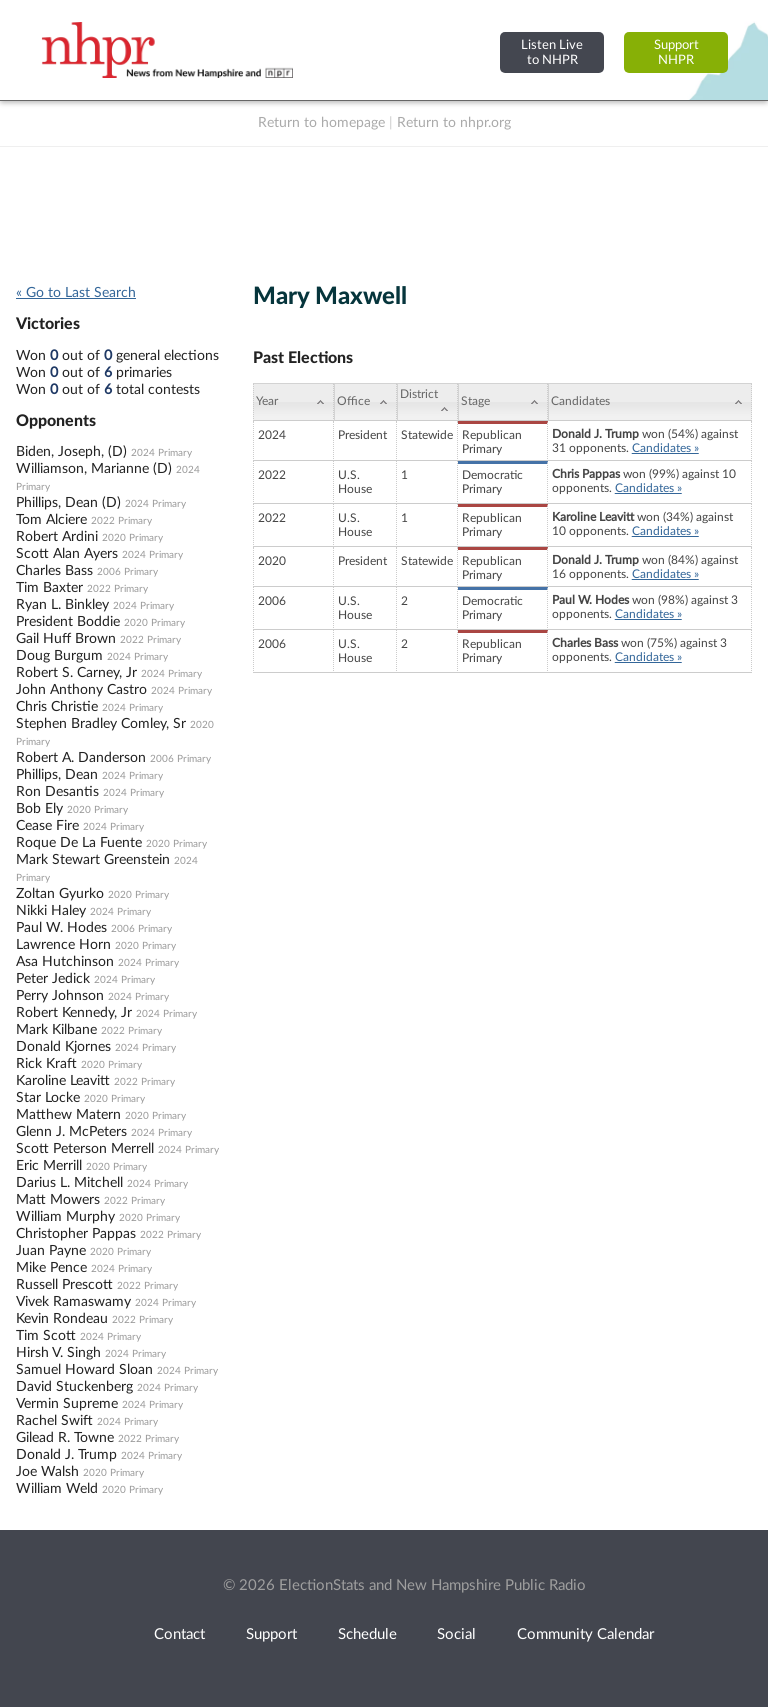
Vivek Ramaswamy (73, 1302)
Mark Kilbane (56, 1030)
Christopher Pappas (76, 1234)
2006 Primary (127, 572)
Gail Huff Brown (66, 639)
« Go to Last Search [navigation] (76, 293)
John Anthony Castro (81, 690)
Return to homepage (321, 123)
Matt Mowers (58, 1200)
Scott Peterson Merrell (85, 1149)
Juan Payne (51, 1251)
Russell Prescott (64, 1285)
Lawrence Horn (63, 945)
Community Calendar (585, 1634)
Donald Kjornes (63, 1047)
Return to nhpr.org (454, 123)
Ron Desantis (57, 792)
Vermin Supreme (67, 1404)
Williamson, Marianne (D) (94, 469)
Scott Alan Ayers (67, 554)
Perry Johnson (60, 996)
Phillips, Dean (57, 775)
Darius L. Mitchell (69, 1183)
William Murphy (65, 1217)
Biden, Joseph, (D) (71, 452)
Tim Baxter (49, 588)
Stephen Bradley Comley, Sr (101, 724)
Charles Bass (54, 571)
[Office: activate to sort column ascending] (365, 402)
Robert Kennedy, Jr (74, 1013)
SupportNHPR (676, 52)
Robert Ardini (57, 537)
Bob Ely (39, 809)
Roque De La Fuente (79, 843)
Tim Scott (46, 1336)
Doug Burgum (59, 656)
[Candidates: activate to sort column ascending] (650, 402)
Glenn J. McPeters (71, 1132)
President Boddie (68, 622)
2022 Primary (121, 521)
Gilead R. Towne (65, 1438)
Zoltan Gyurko (60, 894)
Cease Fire (47, 826)
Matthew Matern (68, 1115)
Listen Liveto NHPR (552, 52)
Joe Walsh (47, 1472)
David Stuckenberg (74, 1387)
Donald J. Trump (66, 1455)
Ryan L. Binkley (62, 605)
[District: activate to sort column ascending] (427, 402)
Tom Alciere (51, 520)
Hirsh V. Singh (58, 1353)
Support (271, 1634)
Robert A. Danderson (81, 758)
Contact (179, 1634)
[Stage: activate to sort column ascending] (503, 402)
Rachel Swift (54, 1421)
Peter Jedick (53, 979)
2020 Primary (132, 538)
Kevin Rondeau (62, 1319)
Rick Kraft (46, 1064)
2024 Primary (161, 453)
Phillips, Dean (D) (68, 503)
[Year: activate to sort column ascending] (293, 402)
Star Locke (48, 1098)
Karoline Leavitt (63, 1081)
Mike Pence (51, 1268)
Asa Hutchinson (65, 962)
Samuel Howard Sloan (84, 1370)
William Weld (57, 1489)
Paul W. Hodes (61, 928)
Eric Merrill (49, 1166)
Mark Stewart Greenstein (93, 860)
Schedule (367, 1634)
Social (456, 1634)
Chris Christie (57, 707)
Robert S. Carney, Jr (76, 673)
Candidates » (665, 448)
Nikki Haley (51, 911)
